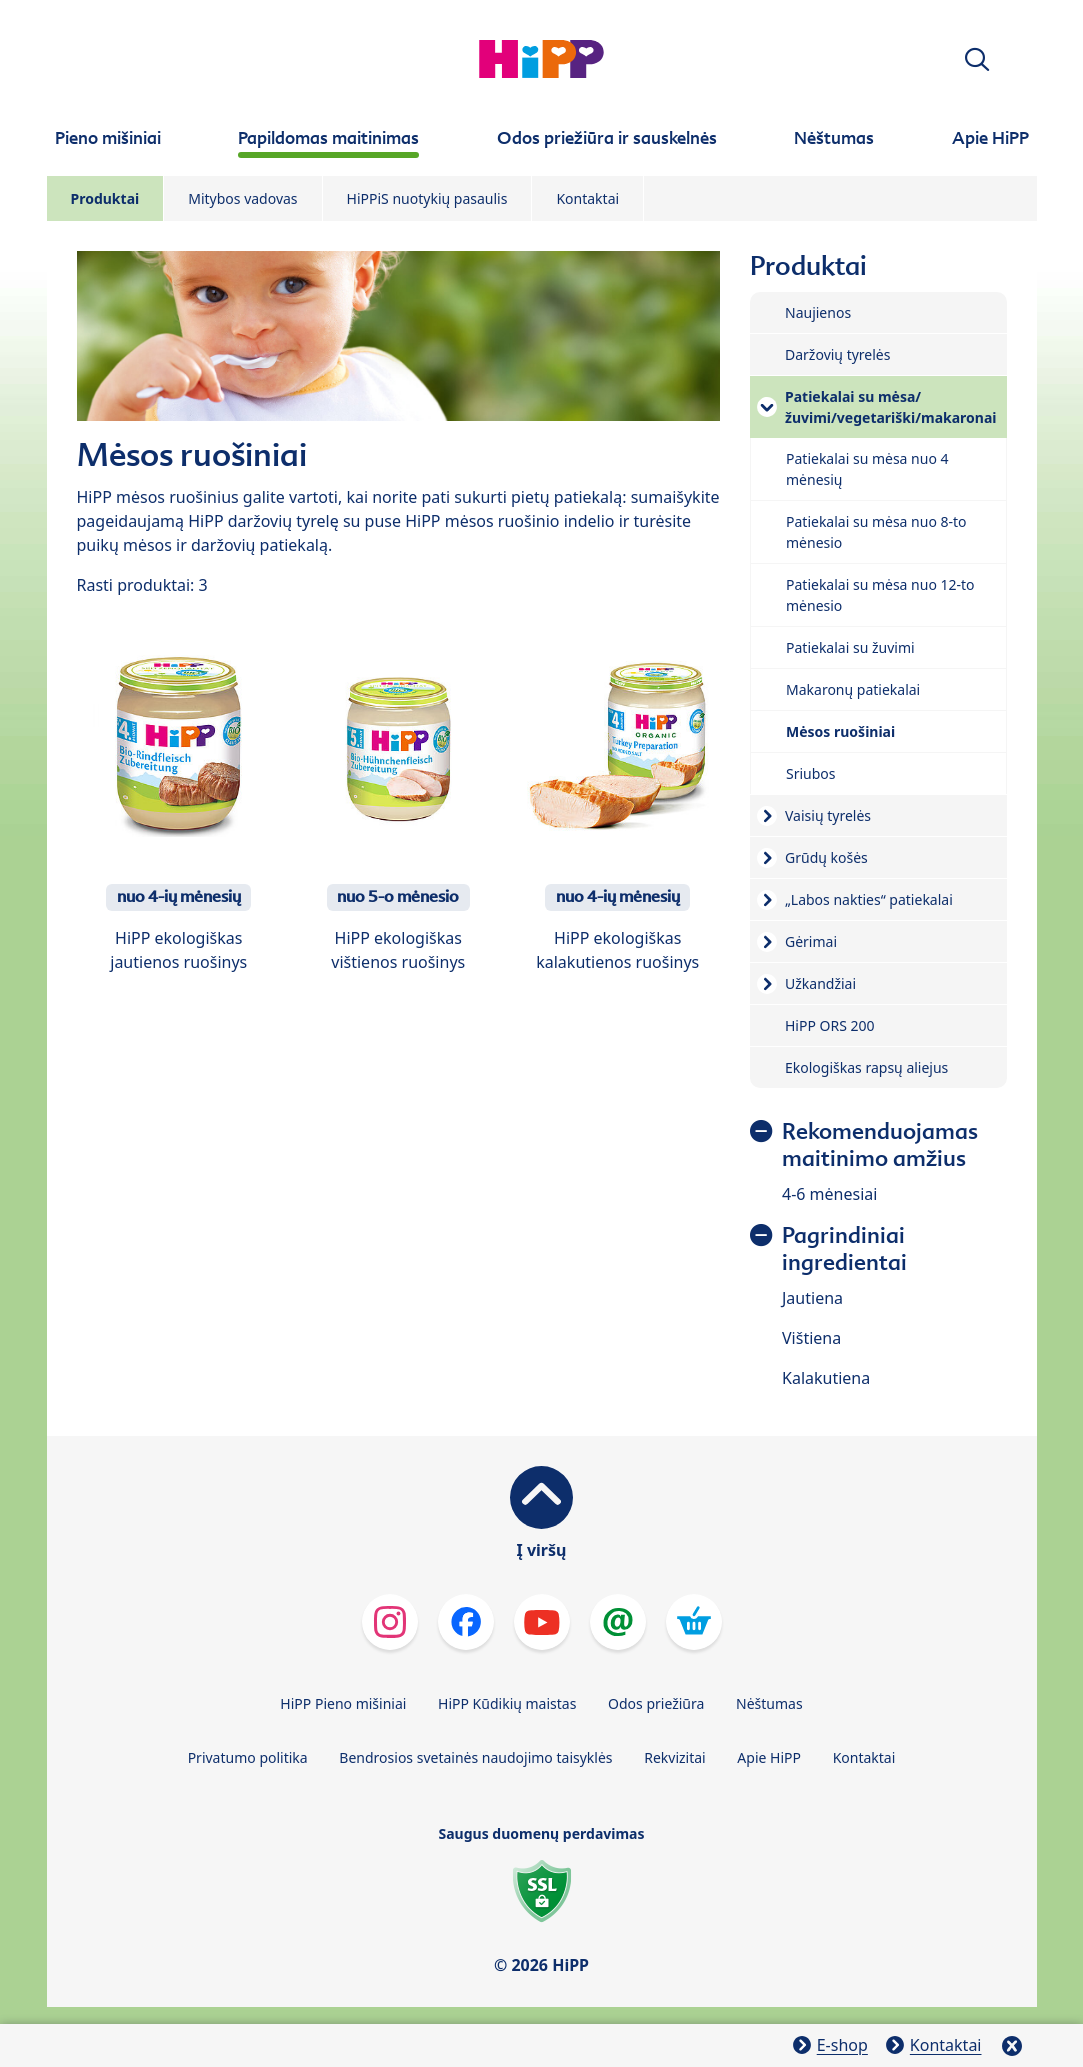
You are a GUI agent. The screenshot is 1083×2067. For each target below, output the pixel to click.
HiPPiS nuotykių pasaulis (427, 198)
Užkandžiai (820, 983)
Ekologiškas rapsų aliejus (866, 1067)
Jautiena (812, 1298)
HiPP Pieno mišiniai (343, 1703)
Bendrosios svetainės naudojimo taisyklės (475, 1757)
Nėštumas (769, 1703)
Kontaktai (587, 198)
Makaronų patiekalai (853, 689)
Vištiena (811, 1338)
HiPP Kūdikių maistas (507, 1703)
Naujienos (818, 312)
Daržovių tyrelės (837, 354)
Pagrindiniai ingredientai (844, 1249)
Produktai (105, 198)
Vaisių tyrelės (828, 815)
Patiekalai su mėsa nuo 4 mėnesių (867, 469)
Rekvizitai (675, 1757)
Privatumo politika (248, 1757)
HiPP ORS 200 (830, 1025)
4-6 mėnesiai (829, 1194)
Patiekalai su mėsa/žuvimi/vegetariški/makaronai (891, 407)
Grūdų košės (826, 857)
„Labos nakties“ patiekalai (869, 899)
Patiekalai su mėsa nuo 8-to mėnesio (876, 532)
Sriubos (811, 773)
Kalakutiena (826, 1378)
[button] (977, 59)
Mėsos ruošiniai (840, 731)
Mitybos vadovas (242, 198)
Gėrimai (811, 941)
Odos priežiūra (656, 1703)
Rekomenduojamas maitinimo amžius (880, 1145)
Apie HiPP (769, 1757)
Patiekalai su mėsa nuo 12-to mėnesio (880, 595)
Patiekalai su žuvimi (850, 647)
